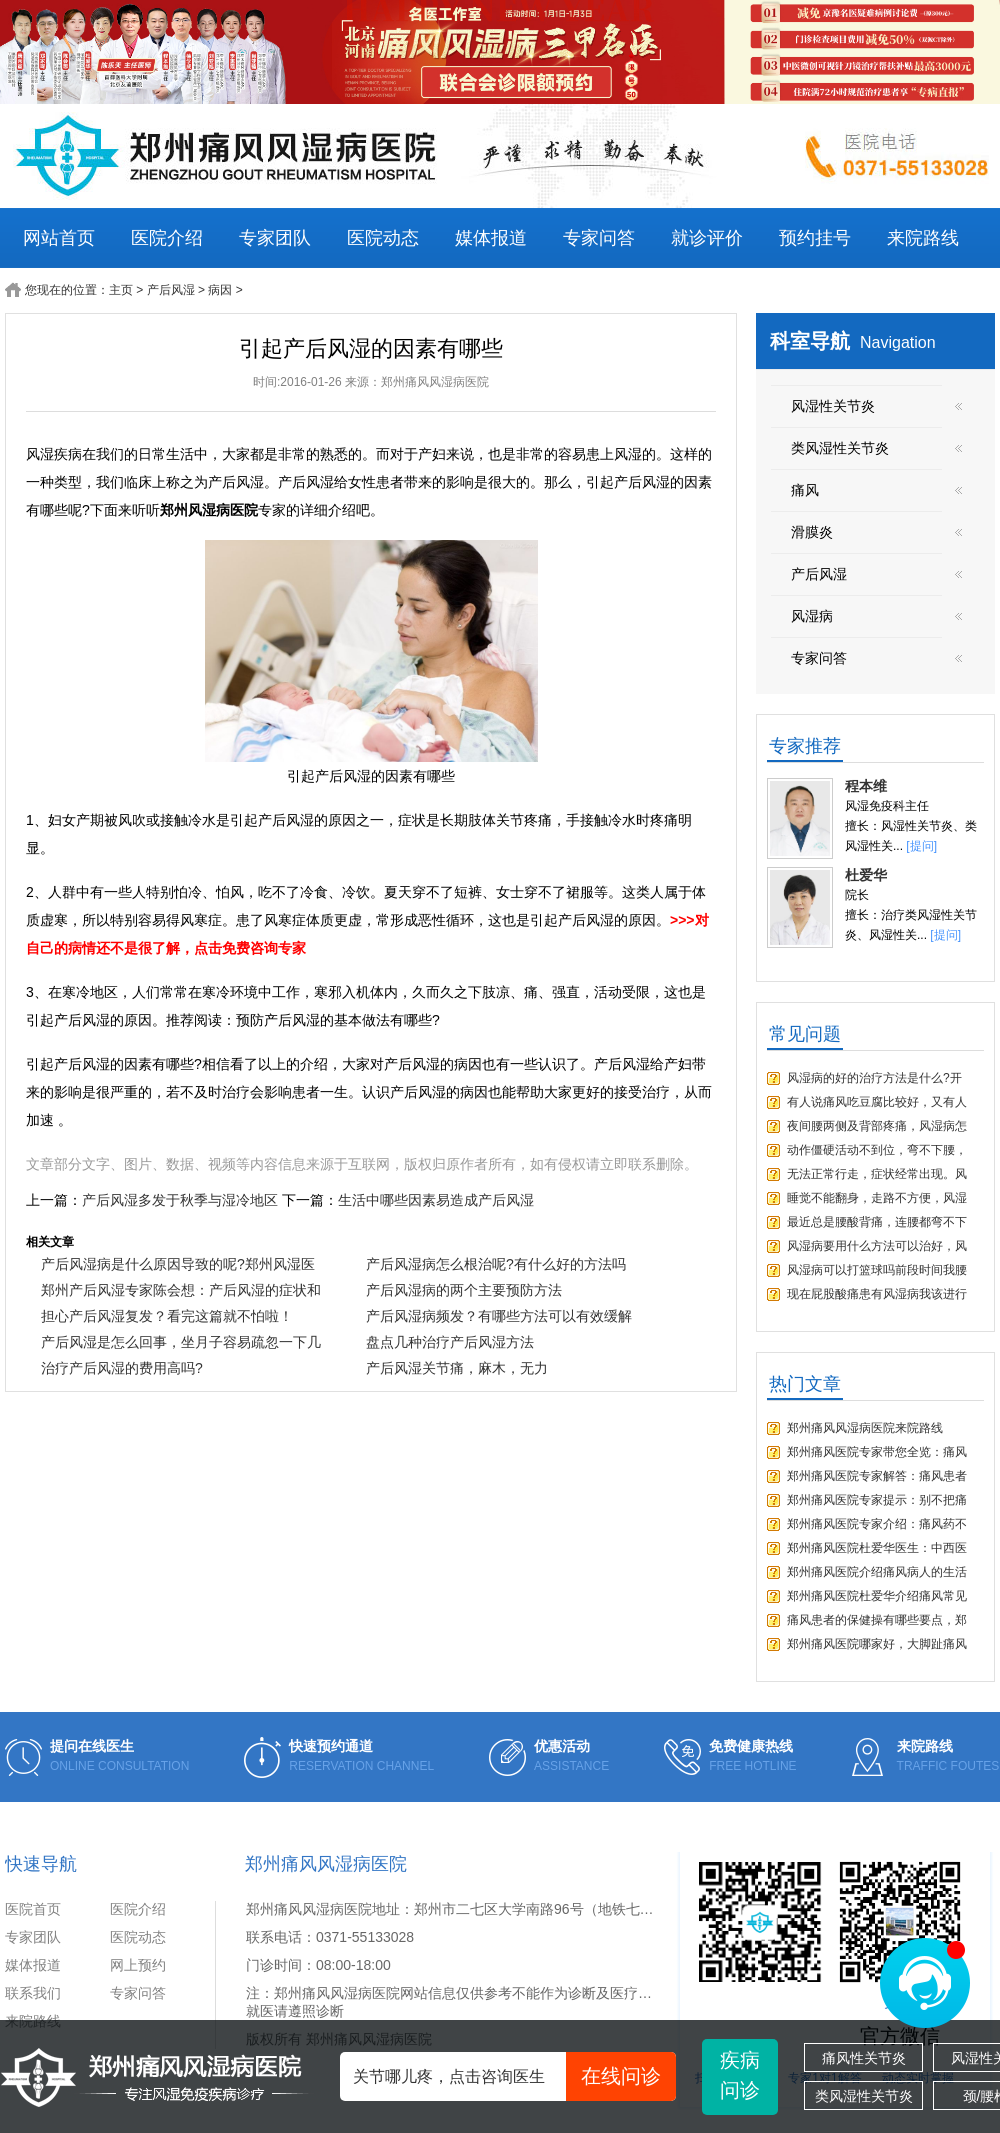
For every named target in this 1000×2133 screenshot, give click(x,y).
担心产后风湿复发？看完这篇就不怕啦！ (167, 1316)
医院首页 (33, 1909)
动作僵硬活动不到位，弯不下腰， (877, 1150)
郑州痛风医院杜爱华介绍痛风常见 (877, 1596)
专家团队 (275, 238)
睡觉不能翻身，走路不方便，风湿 (877, 1198)
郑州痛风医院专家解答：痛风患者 (877, 1476)
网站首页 (59, 238)
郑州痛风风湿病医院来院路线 (865, 1428)
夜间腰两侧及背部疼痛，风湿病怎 (877, 1126)
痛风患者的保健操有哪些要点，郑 (877, 1620)
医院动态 (383, 238)
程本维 (866, 786)
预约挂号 (815, 238)
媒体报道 (491, 238)
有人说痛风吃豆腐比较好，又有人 (877, 1102)
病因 (220, 290)
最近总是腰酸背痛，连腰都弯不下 (877, 1222)
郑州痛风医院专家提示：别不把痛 (877, 1500)
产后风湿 (171, 290)
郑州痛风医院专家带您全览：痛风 (877, 1452)
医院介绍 (167, 238)
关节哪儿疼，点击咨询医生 (514, 2076)
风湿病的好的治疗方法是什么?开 (874, 1078)
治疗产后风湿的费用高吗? (122, 1368)
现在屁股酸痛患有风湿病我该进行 (877, 1294)
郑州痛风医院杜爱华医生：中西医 (877, 1548)
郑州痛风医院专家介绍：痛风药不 (877, 1524)
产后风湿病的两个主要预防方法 (464, 1290)
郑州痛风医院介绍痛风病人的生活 (877, 1572)
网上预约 (138, 1965)
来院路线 (923, 238)
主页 (121, 290)
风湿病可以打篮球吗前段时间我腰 (877, 1270)
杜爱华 (866, 875)
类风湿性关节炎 (864, 2096)
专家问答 (599, 238)
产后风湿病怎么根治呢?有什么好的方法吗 (496, 1264)
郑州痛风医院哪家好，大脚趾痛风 (877, 1644)
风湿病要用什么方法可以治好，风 (877, 1246)
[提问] (921, 846)
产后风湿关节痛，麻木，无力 (457, 1368)
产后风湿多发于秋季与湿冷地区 (180, 1200)
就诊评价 (707, 238)
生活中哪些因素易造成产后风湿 (436, 1200)
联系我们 (33, 1993)
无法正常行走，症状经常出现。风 (877, 1174)
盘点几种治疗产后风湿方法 (450, 1342)
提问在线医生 (92, 1746)
